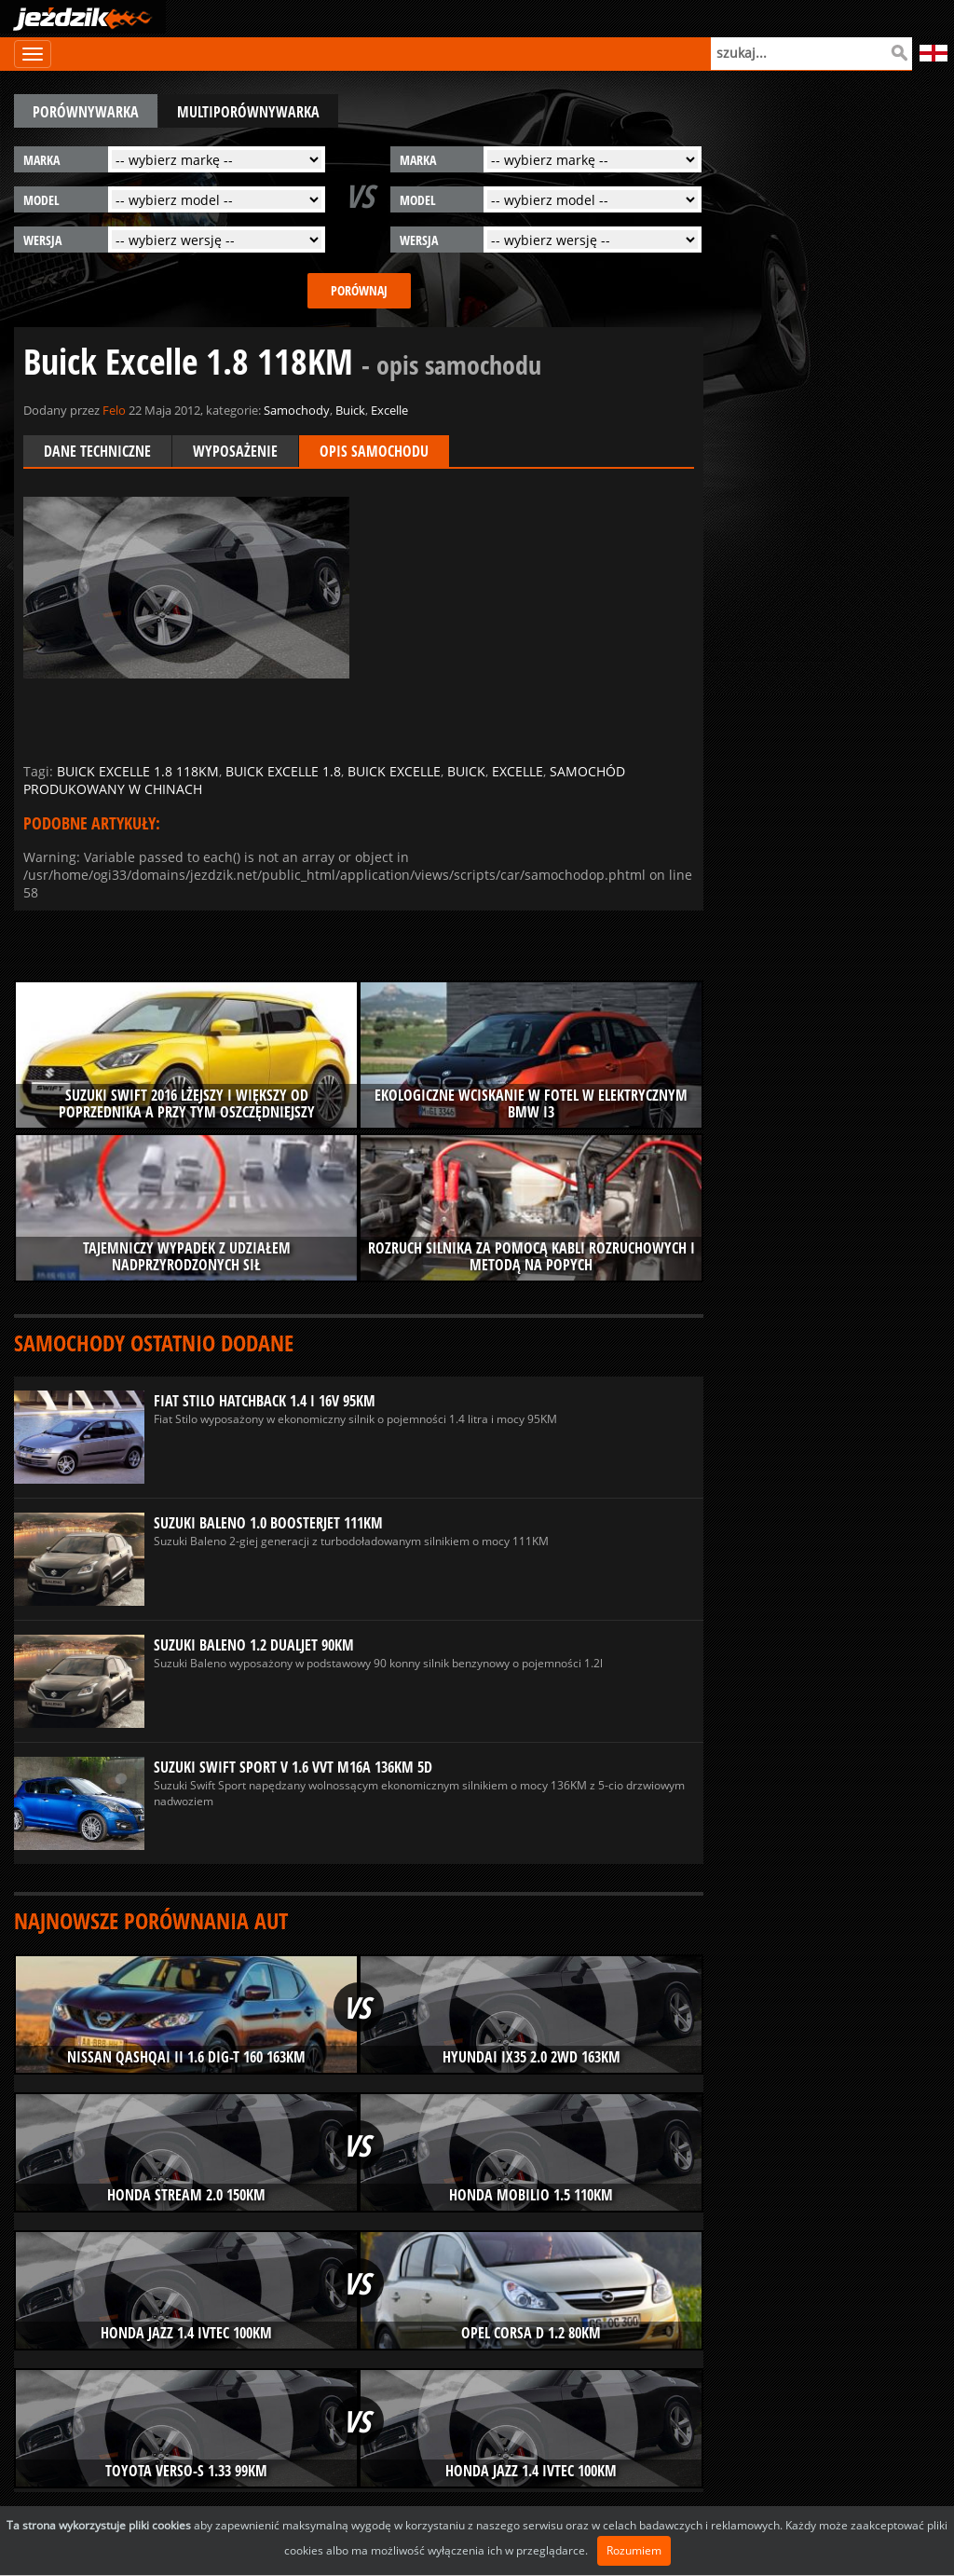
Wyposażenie (235, 451)
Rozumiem (633, 2550)
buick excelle (394, 771)
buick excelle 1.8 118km (138, 771)
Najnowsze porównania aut (151, 1920)
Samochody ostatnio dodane (153, 1342)
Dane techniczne (97, 451)
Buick (350, 410)
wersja (42, 240)
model (41, 200)
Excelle (389, 410)
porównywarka (86, 112)
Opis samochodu (374, 451)
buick (466, 771)
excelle (517, 771)
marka (41, 160)
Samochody (297, 410)
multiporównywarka (248, 112)
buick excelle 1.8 (283, 771)
